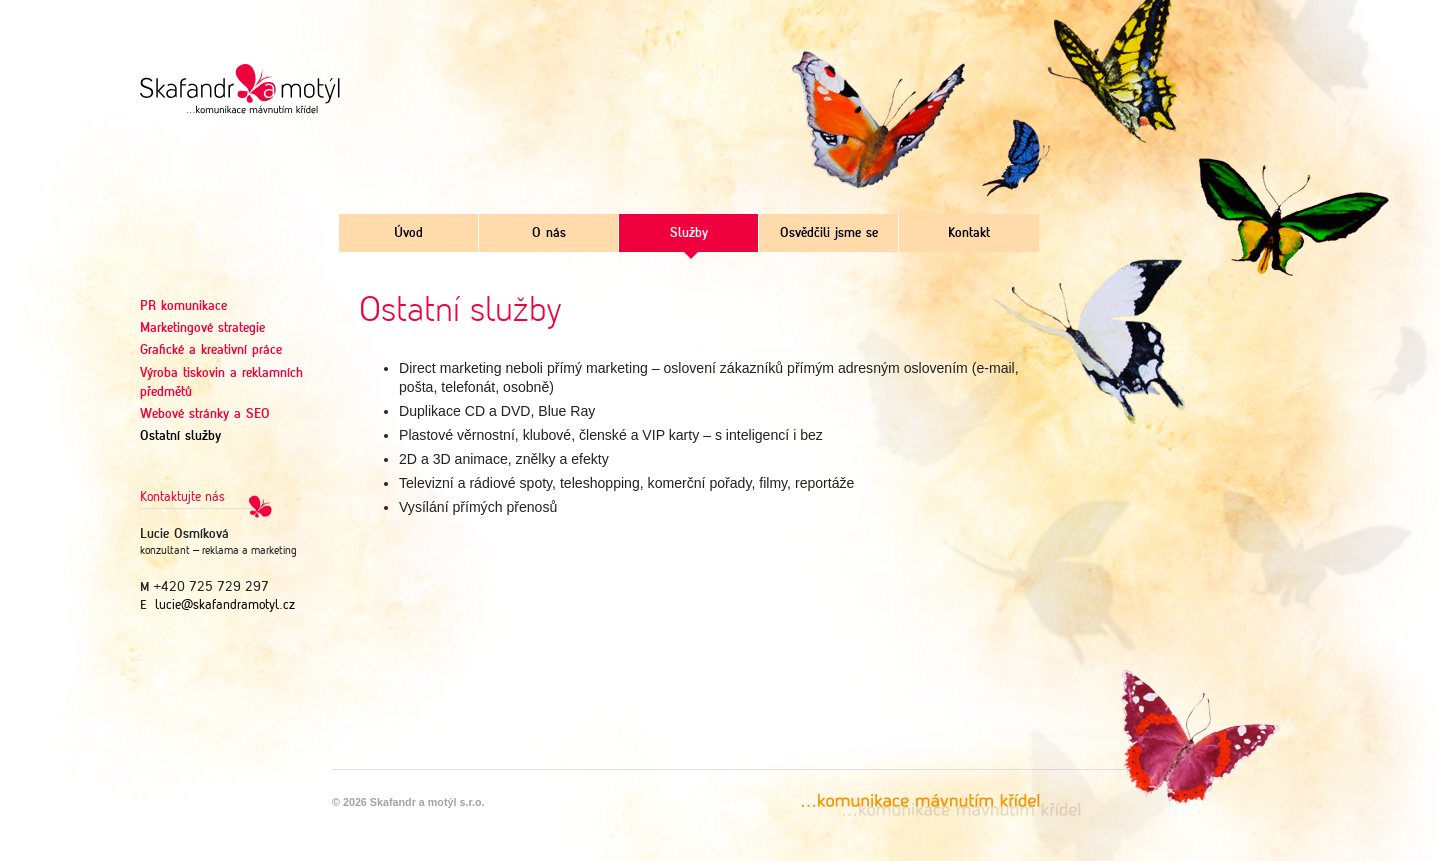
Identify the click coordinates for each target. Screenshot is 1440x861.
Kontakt (969, 233)
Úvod (408, 233)
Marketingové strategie (202, 328)
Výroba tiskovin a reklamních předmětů (221, 383)
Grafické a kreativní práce (211, 350)
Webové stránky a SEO (205, 414)
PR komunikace (183, 306)
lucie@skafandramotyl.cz (225, 605)
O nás (549, 233)
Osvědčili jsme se (829, 233)
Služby (689, 233)
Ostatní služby (180, 436)
